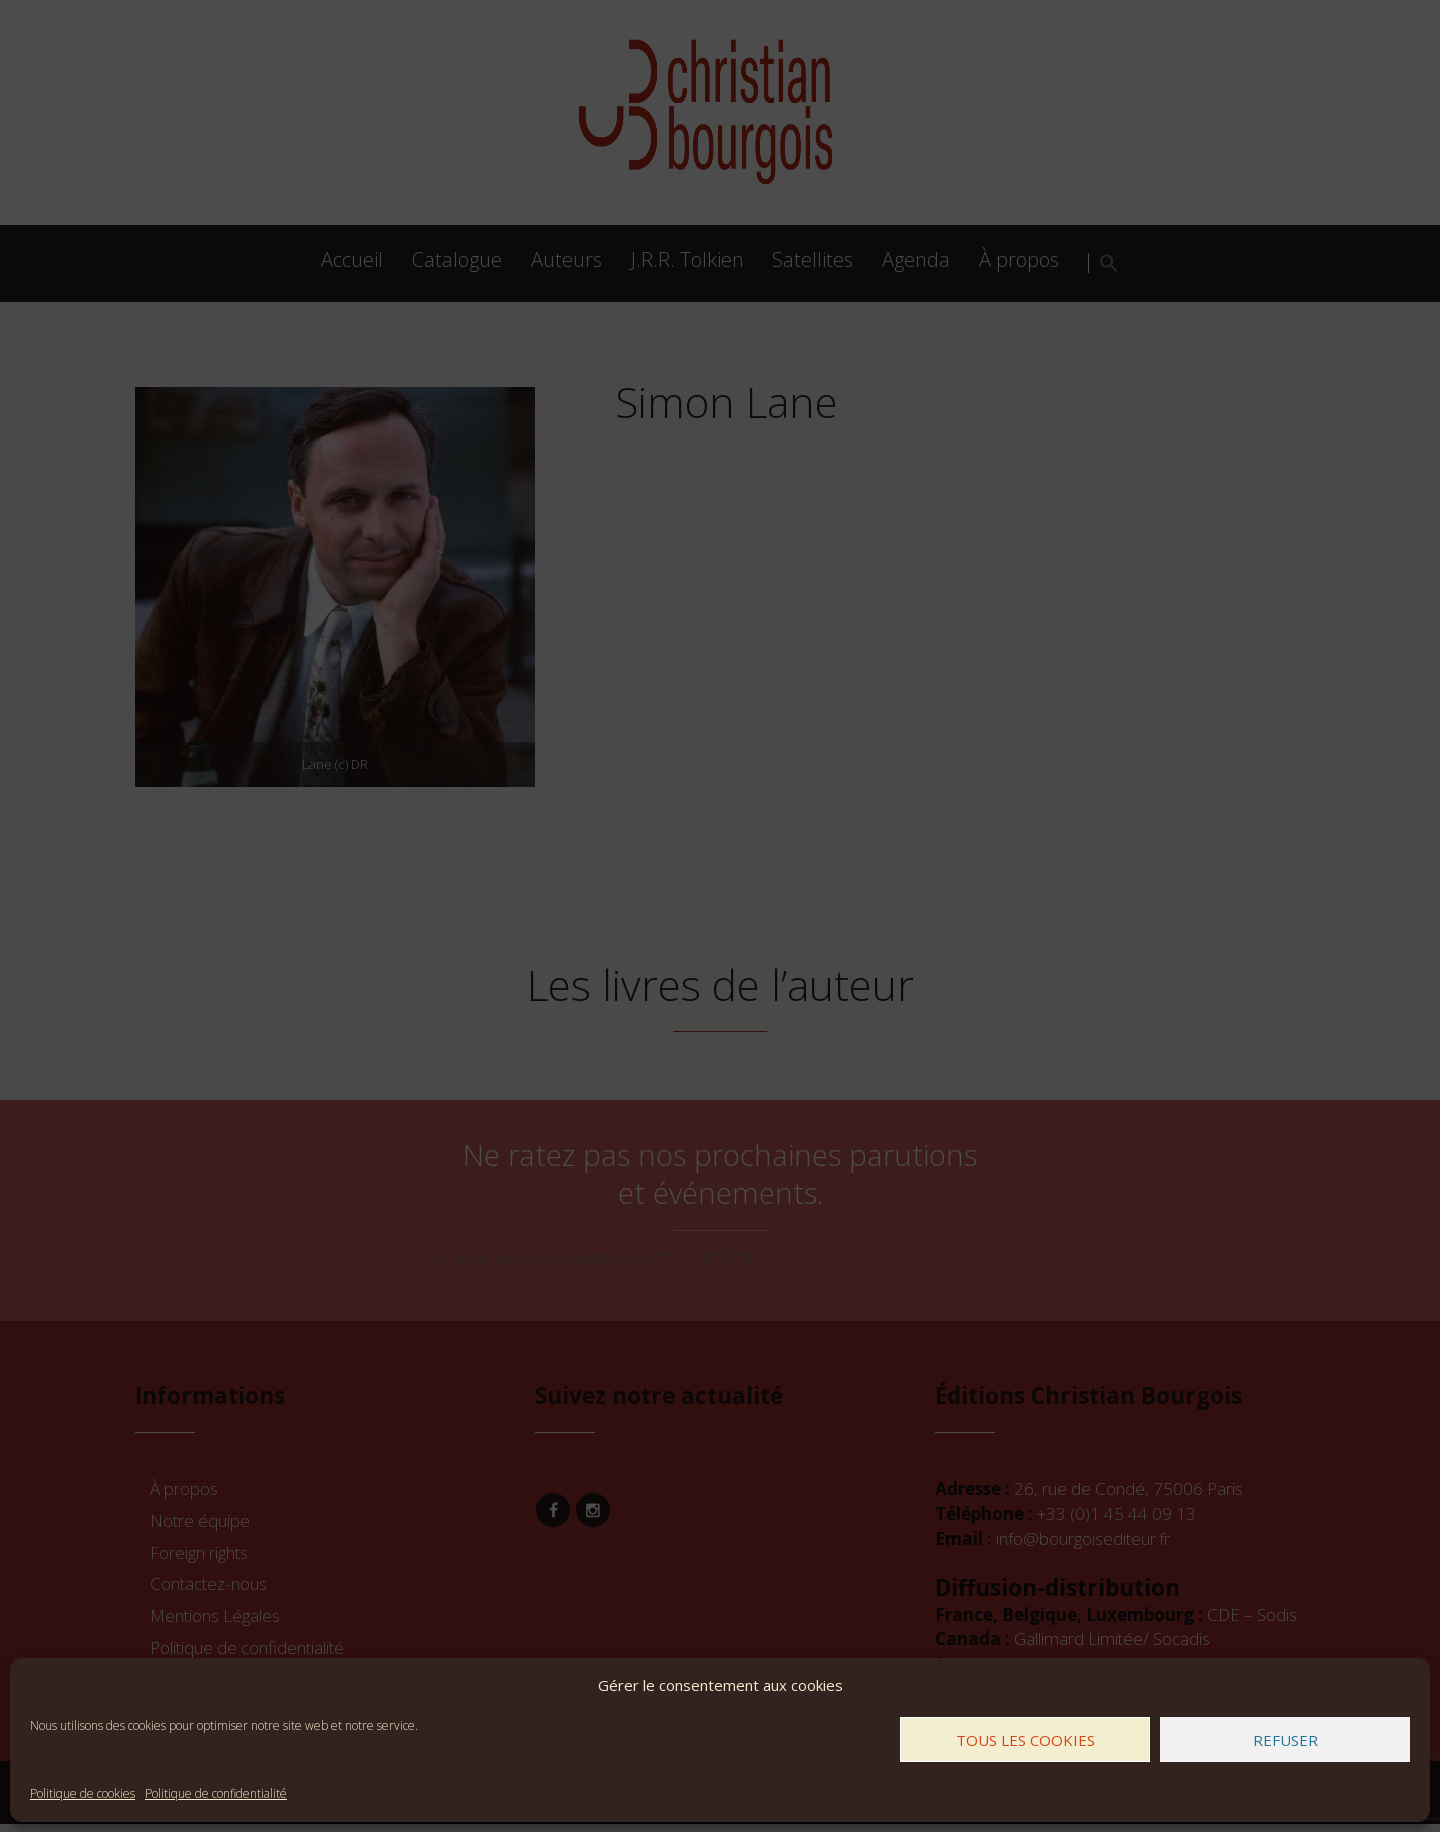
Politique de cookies (82, 1793)
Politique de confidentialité (216, 1793)
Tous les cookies (1025, 1740)
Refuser (1285, 1740)
